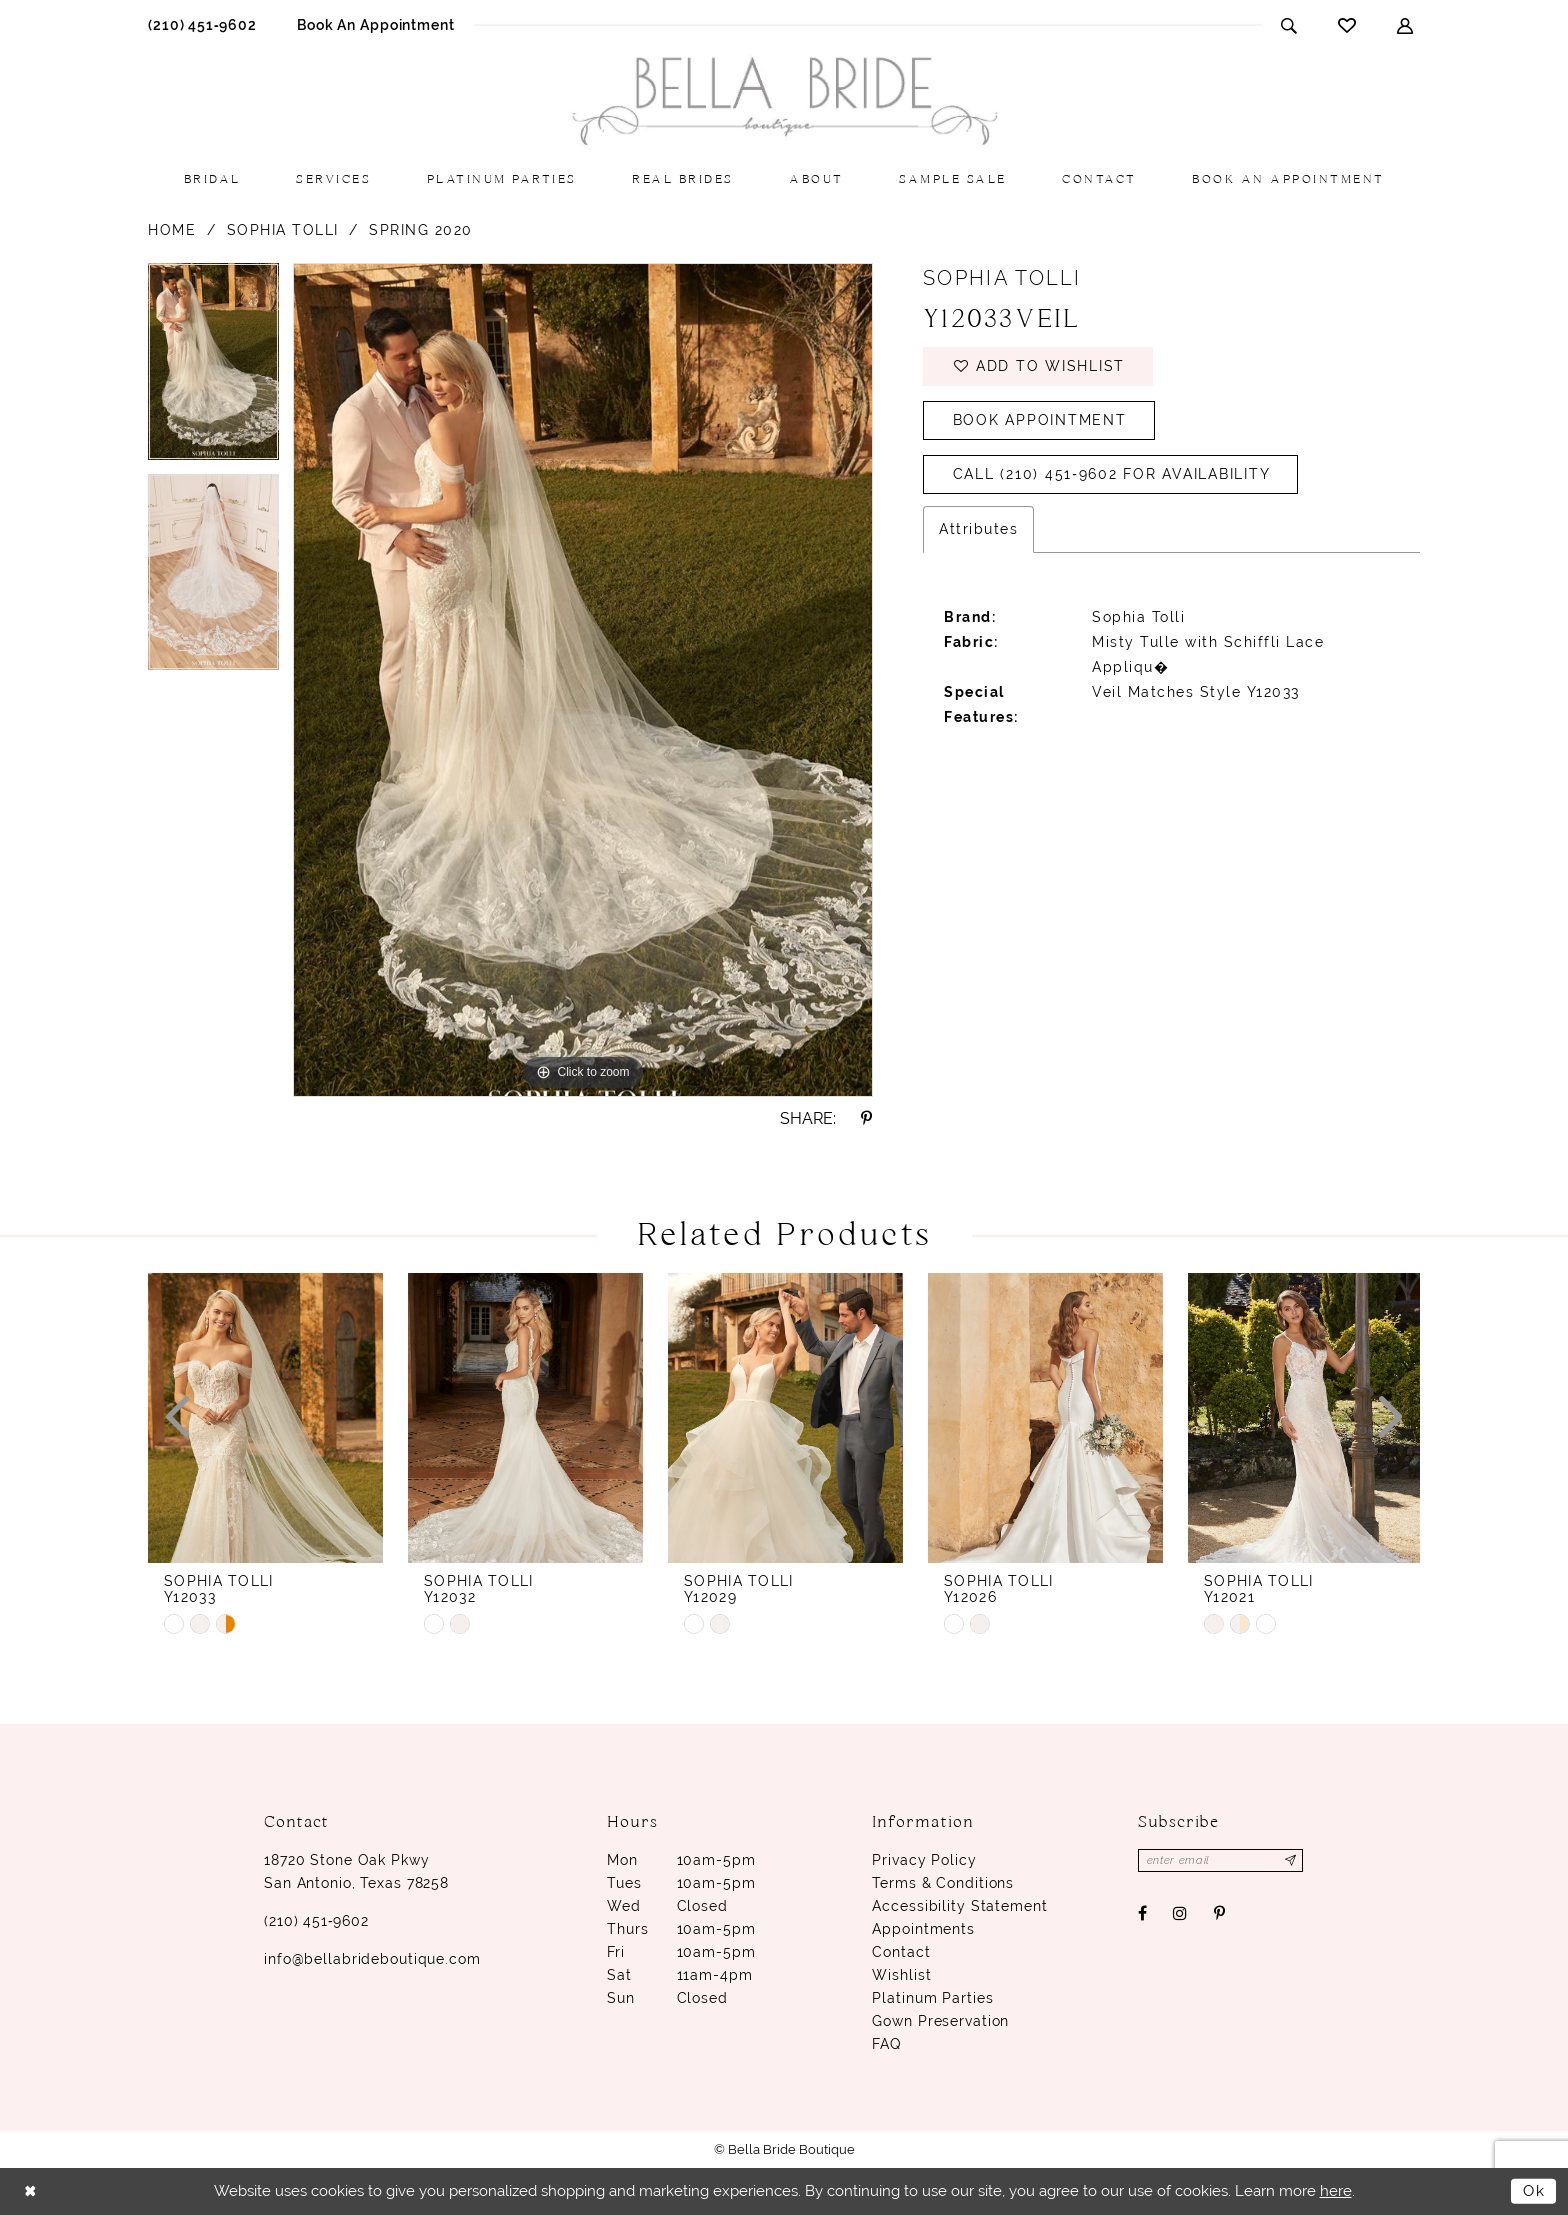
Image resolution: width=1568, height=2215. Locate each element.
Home (172, 230)
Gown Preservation (940, 2021)
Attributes (978, 529)
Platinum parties (932, 1998)
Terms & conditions (943, 1883)
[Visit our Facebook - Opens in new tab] (1143, 1913)
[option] (213, 368)
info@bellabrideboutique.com (372, 1959)
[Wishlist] (1347, 25)
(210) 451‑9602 (316, 1921)
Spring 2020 (421, 230)
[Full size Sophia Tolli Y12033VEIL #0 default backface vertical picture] (583, 680)
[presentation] (265, 1418)
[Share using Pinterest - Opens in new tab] (867, 1118)
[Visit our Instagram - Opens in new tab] (1180, 1913)
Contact (901, 1952)
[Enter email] (1221, 1860)
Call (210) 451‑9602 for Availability (1112, 475)
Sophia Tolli (283, 230)
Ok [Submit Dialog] (1534, 2191)
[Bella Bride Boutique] (784, 101)
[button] (1405, 25)
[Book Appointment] (376, 24)
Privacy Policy (924, 1860)
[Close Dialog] (30, 2191)
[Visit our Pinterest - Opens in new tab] (1219, 1913)
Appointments (923, 1929)
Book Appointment (1040, 421)
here (1336, 2191)
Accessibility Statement (959, 1906)
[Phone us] (202, 24)
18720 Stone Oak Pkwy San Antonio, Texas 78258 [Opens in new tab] (356, 1871)
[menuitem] (202, 24)
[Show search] (1289, 25)
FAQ (886, 2044)
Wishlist (901, 1975)
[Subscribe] (1291, 1860)
